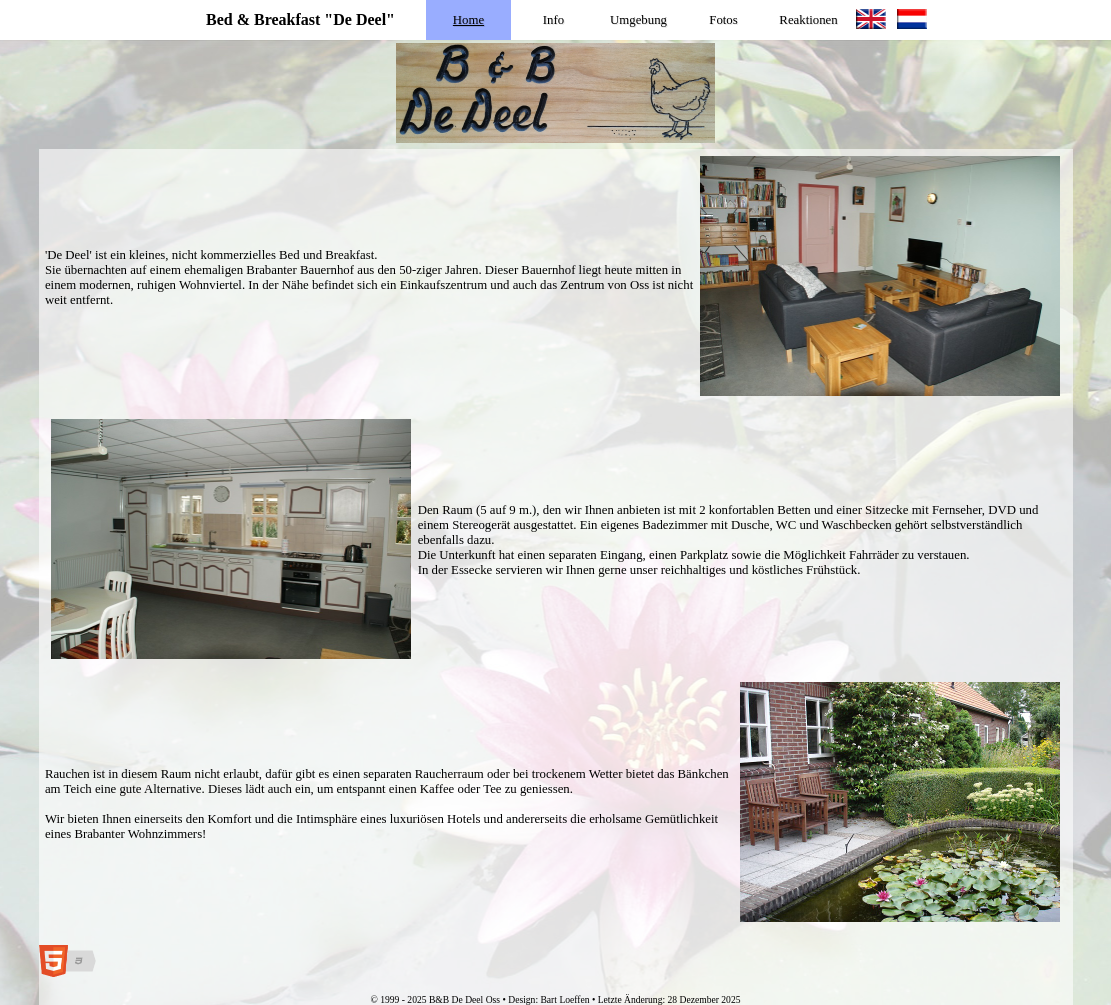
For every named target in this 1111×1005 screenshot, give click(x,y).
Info (553, 20)
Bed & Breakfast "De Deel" (300, 19)
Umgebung (638, 20)
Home (468, 20)
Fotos (723, 20)
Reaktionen (808, 20)
